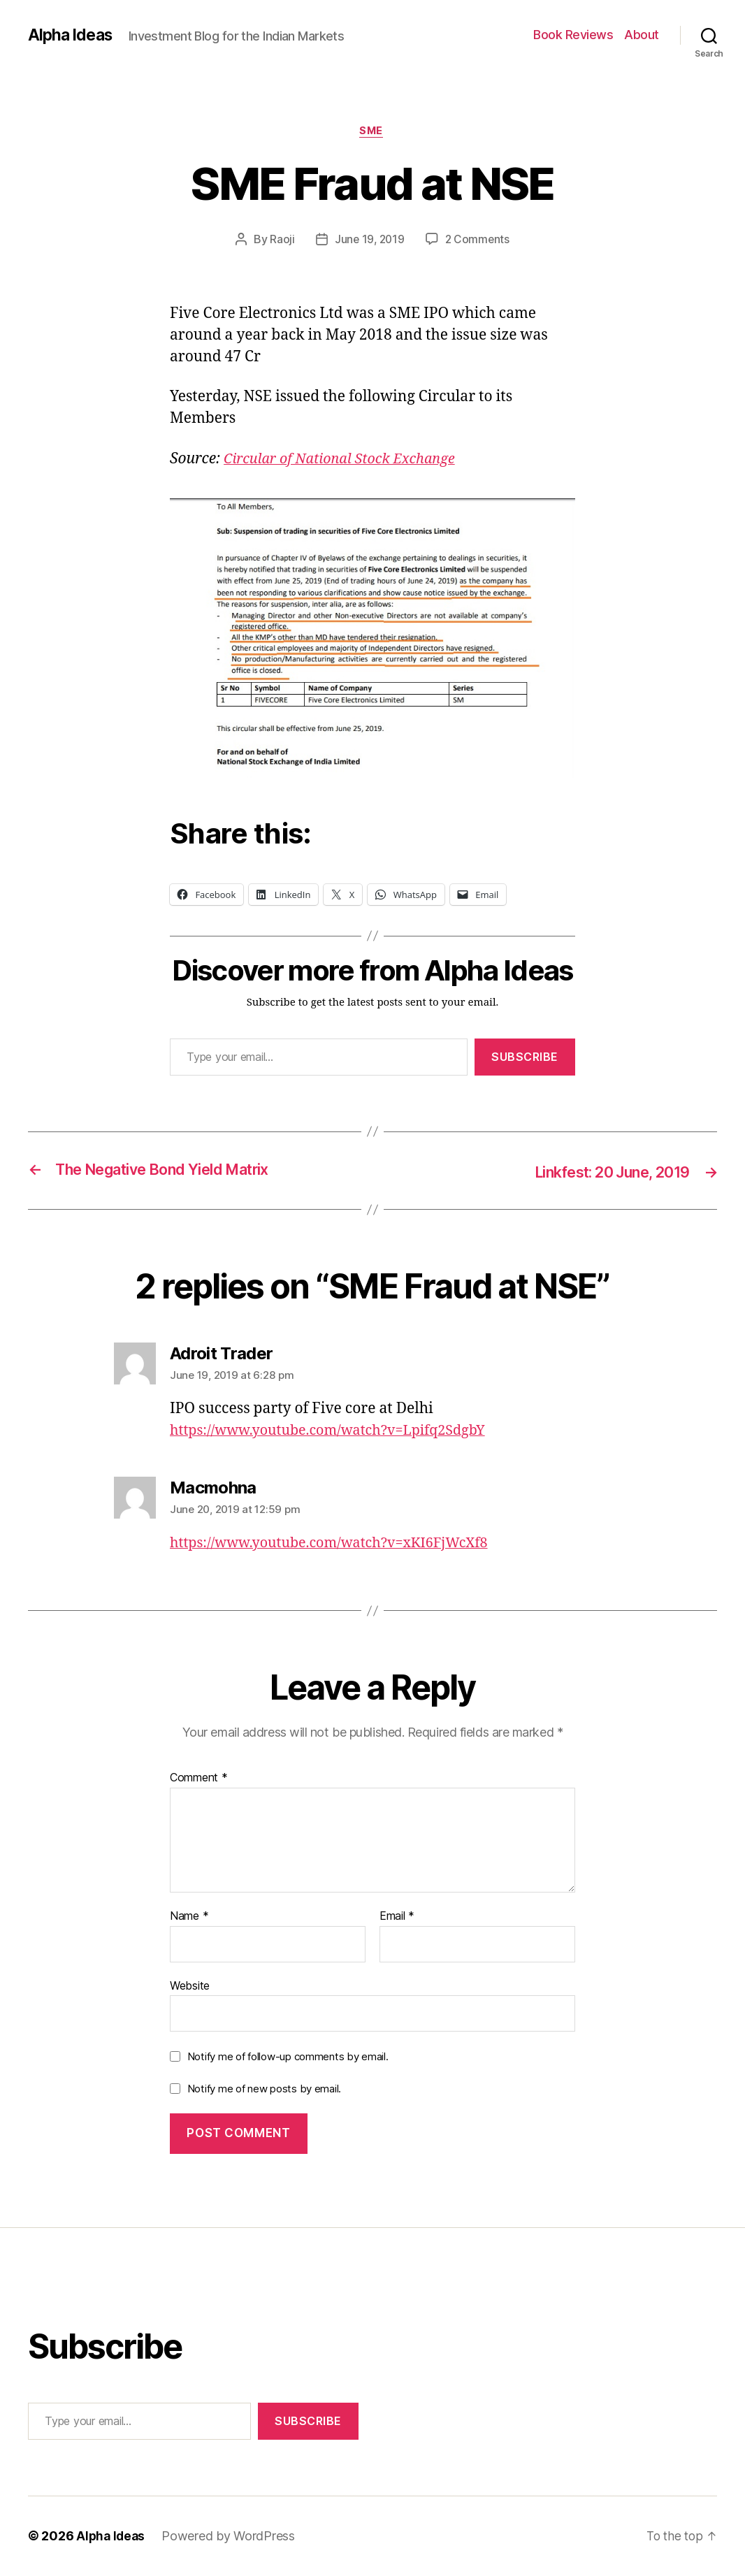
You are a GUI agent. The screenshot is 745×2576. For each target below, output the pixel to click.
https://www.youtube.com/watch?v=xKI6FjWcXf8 (339, 1543)
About (641, 34)
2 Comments (479, 241)
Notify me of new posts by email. (264, 2089)
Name (189, 1917)
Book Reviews (573, 34)
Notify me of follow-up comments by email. (288, 2057)
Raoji (280, 241)
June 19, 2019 (369, 241)
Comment (199, 1778)
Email (396, 1917)
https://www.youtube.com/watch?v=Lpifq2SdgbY (338, 1430)
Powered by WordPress (231, 2536)
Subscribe (524, 1059)
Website (190, 1986)
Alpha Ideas (72, 35)
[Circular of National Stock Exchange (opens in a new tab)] (347, 460)
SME (373, 132)
